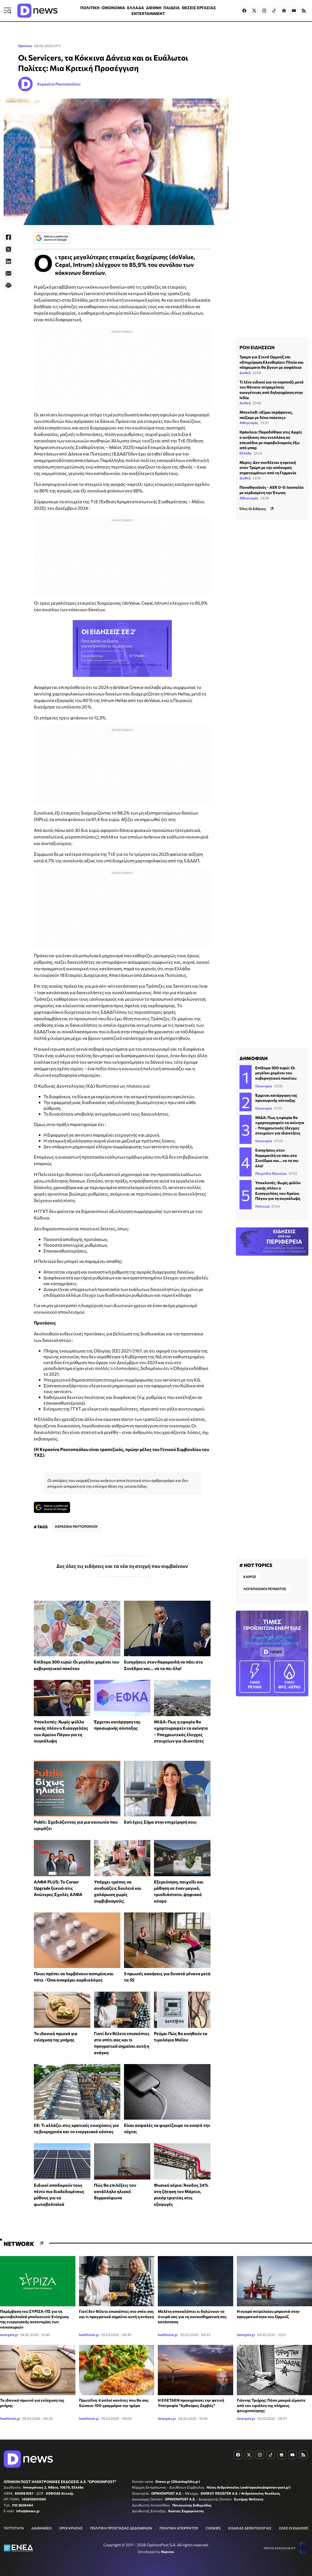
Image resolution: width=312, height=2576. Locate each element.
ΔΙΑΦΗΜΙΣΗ (41, 2528)
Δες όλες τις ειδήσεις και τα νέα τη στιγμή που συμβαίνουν (122, 1566)
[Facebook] (8, 237)
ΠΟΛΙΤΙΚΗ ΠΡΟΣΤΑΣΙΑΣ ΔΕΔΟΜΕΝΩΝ (121, 2528)
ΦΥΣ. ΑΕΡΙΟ (289, 1676)
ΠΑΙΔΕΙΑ (171, 7)
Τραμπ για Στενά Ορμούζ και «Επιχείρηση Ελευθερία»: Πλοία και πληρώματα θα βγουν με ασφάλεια (271, 361)
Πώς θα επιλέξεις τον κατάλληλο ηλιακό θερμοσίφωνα (115, 2191)
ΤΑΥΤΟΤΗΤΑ (14, 2528)
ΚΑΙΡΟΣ (249, 1577)
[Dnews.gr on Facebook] (244, 10)
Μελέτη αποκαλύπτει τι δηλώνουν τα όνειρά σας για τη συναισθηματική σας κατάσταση (192, 2316)
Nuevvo (167, 2551)
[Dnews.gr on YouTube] (294, 10)
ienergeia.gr (9, 2335)
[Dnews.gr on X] (254, 10)
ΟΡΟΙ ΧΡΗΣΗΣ (71, 2528)
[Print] (8, 285)
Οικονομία (263, 1086)
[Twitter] (8, 249)
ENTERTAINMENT (148, 13)
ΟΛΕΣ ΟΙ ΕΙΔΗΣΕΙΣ (293, 2528)
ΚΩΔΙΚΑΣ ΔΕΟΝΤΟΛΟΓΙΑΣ (249, 2528)
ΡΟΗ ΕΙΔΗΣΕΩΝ (257, 347)
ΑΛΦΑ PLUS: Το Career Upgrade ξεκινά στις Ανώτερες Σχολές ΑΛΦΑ (58, 1888)
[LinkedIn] (8, 261)
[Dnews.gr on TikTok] (274, 10)
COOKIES (213, 2528)
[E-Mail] (8, 273)
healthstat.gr (89, 2335)
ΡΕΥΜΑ (255, 1676)
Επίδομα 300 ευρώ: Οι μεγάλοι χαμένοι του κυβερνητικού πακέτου (276, 1072)
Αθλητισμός (248, 423)
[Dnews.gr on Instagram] (264, 10)
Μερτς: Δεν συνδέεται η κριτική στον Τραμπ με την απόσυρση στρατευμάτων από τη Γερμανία (267, 467)
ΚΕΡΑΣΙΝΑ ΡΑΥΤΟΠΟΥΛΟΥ (76, 1526)
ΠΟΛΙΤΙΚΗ (90, 7)
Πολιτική (262, 1206)
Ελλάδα (245, 453)
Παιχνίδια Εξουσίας (271, 1173)
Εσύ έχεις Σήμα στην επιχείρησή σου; (160, 1822)
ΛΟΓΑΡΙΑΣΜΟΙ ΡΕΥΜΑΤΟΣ (264, 1589)
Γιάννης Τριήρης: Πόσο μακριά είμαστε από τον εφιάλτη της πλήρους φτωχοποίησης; (271, 2405)
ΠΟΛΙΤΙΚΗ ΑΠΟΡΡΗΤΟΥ (179, 2528)
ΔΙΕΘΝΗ (153, 7)
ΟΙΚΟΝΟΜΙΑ (113, 7)
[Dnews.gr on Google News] (284, 10)
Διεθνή (245, 373)
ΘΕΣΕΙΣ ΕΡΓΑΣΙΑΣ (199, 7)
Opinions (25, 46)
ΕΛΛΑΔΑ (135, 7)
